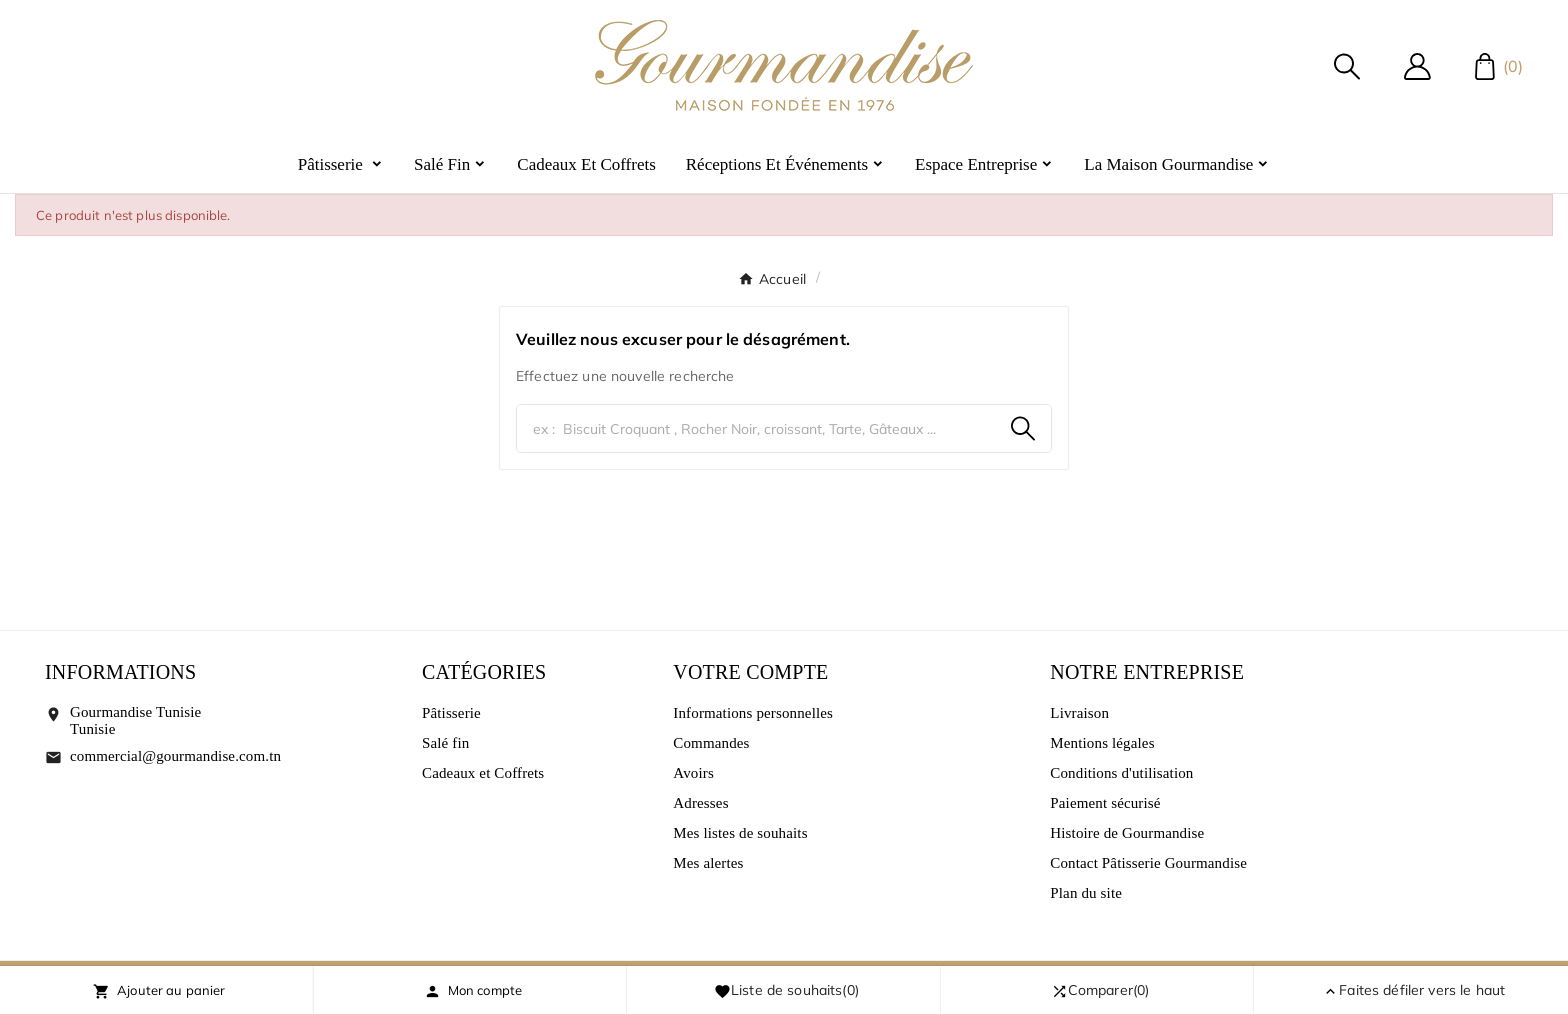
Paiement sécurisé (1105, 803)
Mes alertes (708, 863)
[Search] (1023, 428)
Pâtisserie (451, 713)
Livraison (1079, 713)
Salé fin (445, 743)
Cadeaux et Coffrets (483, 773)
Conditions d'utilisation (1121, 773)
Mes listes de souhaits (740, 833)
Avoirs (693, 773)
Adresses (700, 803)
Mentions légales (1102, 743)
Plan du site (1086, 893)
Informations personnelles (753, 713)
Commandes (711, 743)
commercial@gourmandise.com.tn (175, 756)
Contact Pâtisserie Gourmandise (1148, 863)
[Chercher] (756, 428)
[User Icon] (1417, 66)
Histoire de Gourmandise (1127, 833)
